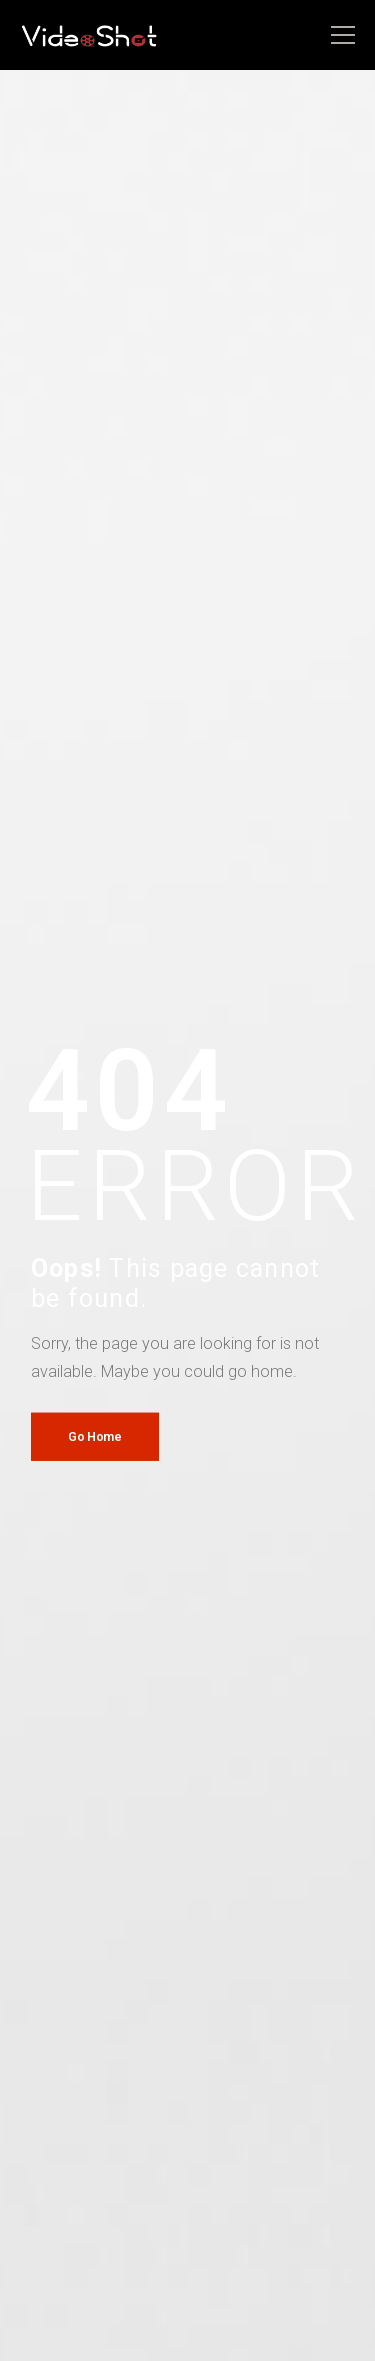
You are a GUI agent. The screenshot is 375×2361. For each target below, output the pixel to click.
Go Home (95, 1435)
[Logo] (90, 36)
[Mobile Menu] (343, 35)
